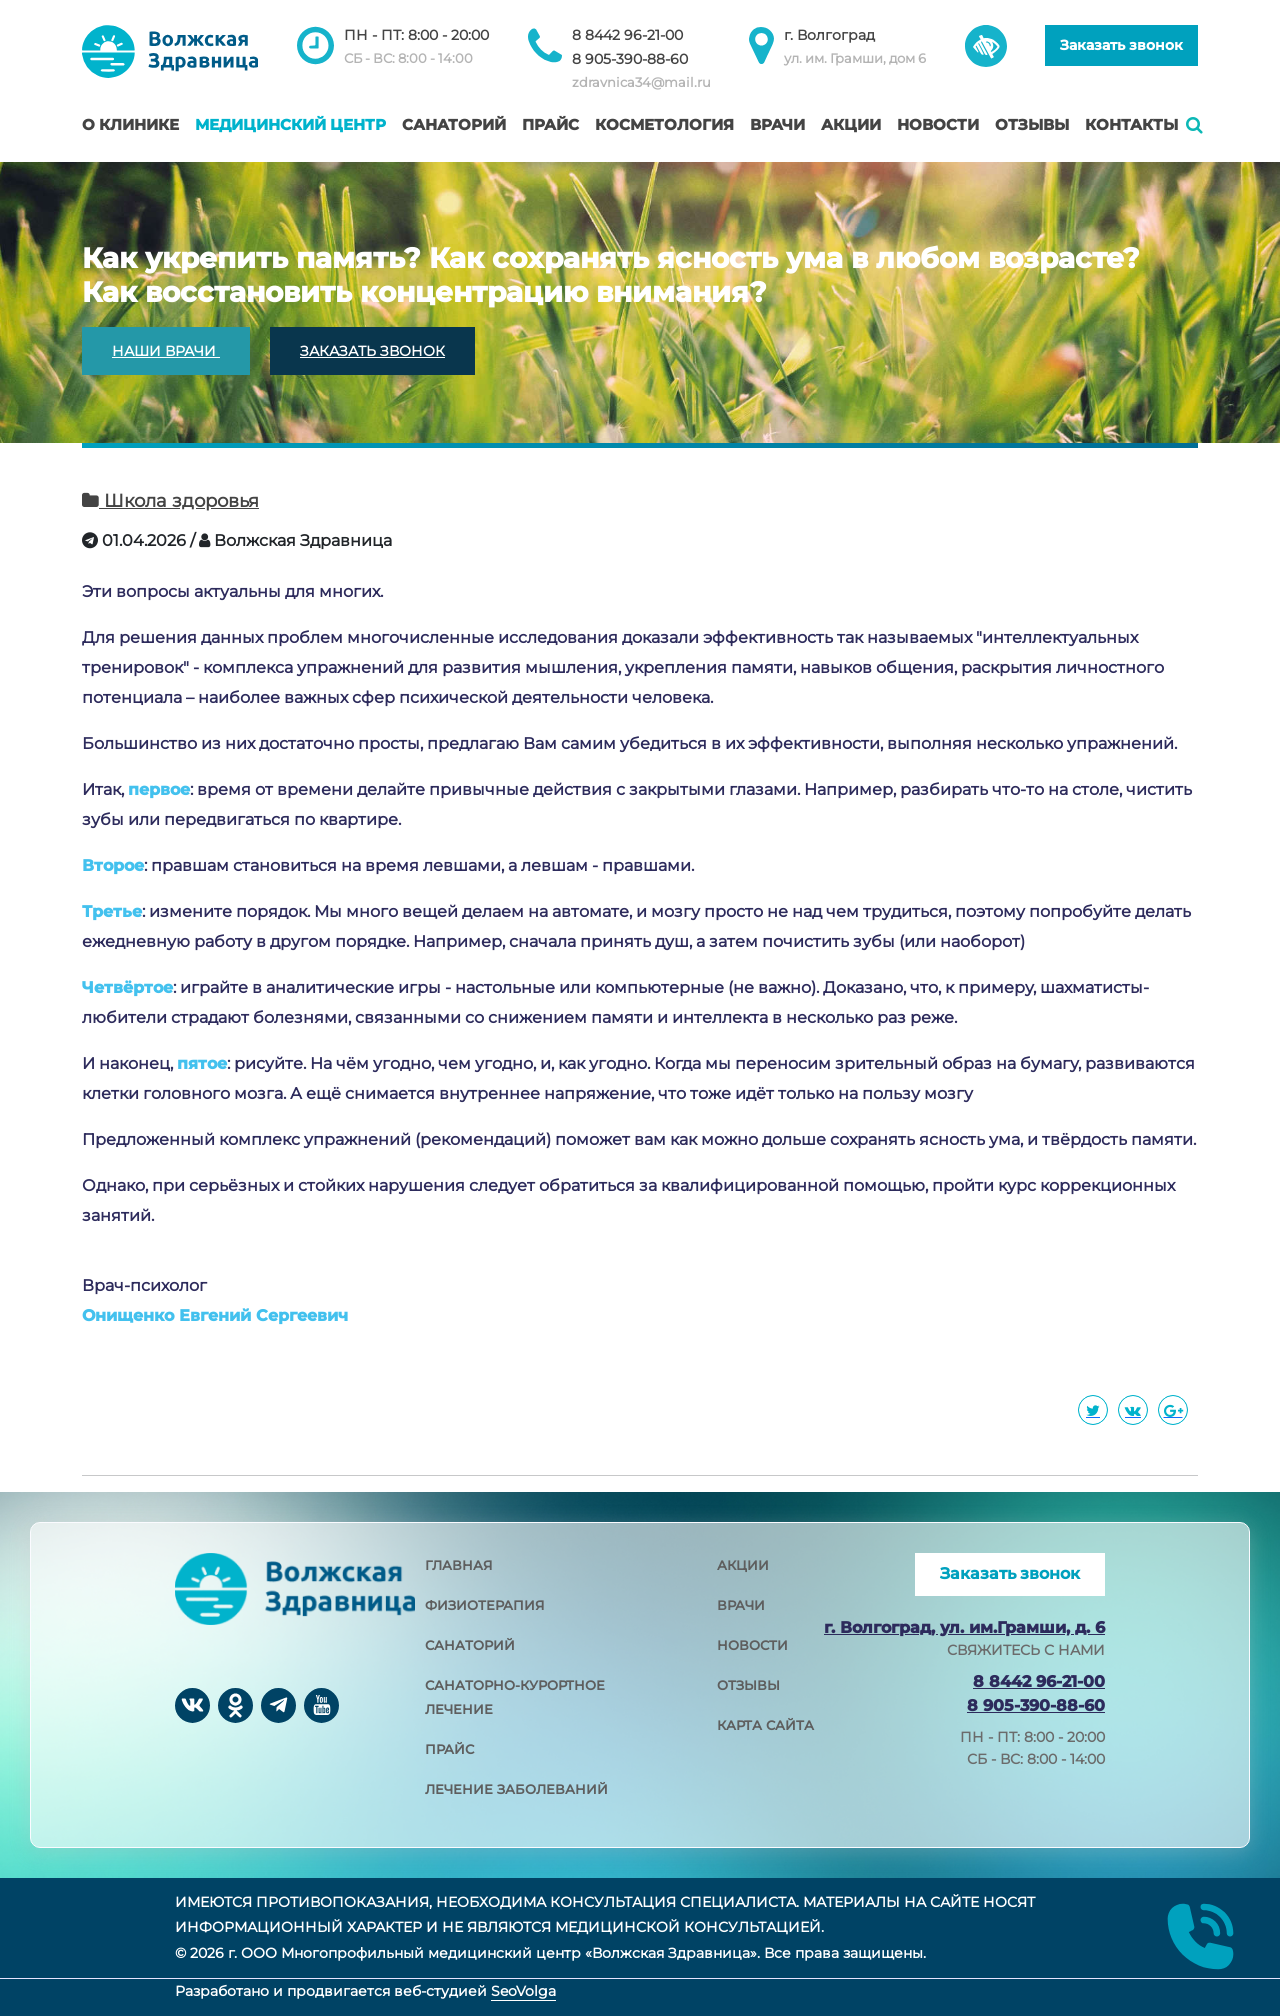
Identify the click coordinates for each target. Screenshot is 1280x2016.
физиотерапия (485, 1605)
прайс (449, 1749)
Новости (938, 124)
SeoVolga (523, 1991)
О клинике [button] (130, 124)
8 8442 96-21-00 (627, 35)
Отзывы (1032, 124)
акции (743, 1565)
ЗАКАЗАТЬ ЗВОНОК (372, 351)
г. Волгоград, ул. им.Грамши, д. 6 (964, 1627)
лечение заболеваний (516, 1789)
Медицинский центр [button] (290, 124)
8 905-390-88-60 (630, 59)
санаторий (470, 1645)
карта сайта (765, 1725)
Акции (851, 124)
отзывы (748, 1685)
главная (459, 1565)
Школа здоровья (170, 501)
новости (752, 1645)
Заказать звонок (1121, 45)
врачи (741, 1605)
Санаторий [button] (454, 124)
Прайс (550, 124)
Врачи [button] (777, 124)
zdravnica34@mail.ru (641, 82)
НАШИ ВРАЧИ (166, 351)
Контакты (1131, 124)
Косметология (664, 124)
